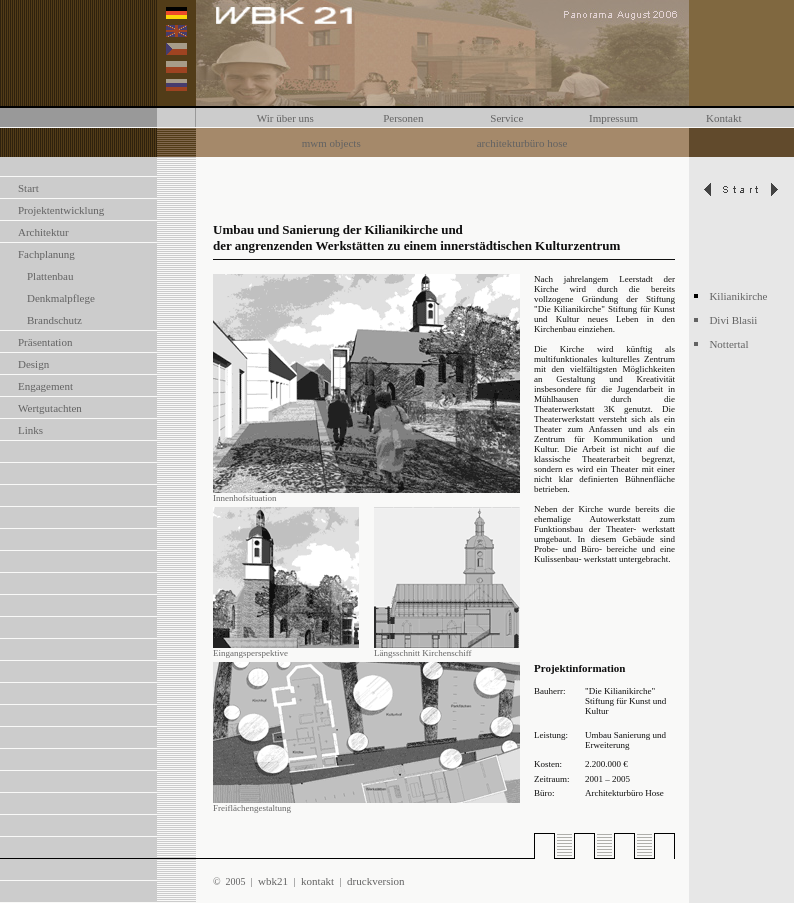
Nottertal (728, 344)
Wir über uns (285, 118)
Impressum (613, 118)
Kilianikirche (738, 296)
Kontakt (723, 118)
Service (506, 118)
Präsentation (45, 342)
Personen (403, 118)
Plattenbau (50, 276)
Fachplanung (46, 254)
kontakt (318, 881)
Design (33, 364)
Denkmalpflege (61, 298)
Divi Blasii (733, 320)
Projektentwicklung (61, 210)
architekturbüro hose (522, 143)
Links (30, 430)
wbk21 (273, 881)
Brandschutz (54, 320)
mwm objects (331, 143)
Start (28, 188)
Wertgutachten (50, 408)
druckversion (376, 881)
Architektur (43, 232)
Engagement (45, 386)
